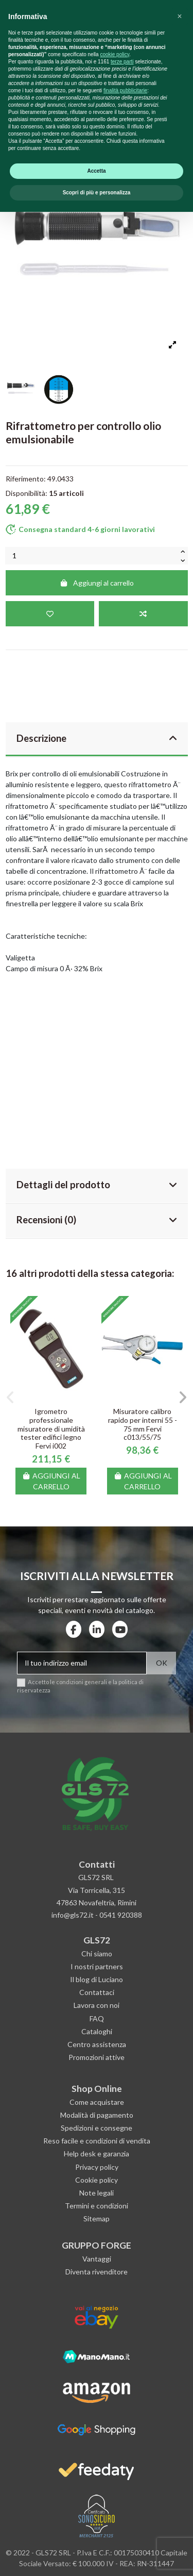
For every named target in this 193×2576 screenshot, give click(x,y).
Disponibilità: (26, 493)
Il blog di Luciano (96, 1979)
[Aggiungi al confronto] (143, 613)
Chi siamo (96, 1953)
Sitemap (96, 2218)
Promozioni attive (96, 2057)
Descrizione (96, 738)
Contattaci (96, 1992)
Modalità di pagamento (96, 2114)
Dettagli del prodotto (96, 1184)
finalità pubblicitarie (125, 2454)
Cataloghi (96, 2031)
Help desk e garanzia (96, 2153)
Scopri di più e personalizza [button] (97, 2557)
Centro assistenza (96, 2044)
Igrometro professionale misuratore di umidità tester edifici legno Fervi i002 (51, 1428)
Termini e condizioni (96, 2205)
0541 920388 (120, 1914)
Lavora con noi (96, 2005)
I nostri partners (97, 1966)
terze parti (122, 2426)
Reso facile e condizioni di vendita (96, 2140)
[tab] (97, 739)
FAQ (97, 2018)
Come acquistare (96, 2102)
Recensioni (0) (96, 1219)
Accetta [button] (96, 2535)
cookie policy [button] (114, 2418)
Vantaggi (96, 2258)
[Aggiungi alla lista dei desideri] (50, 613)
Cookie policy (96, 2179)
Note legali (96, 2192)
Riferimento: (26, 478)
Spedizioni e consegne (96, 2127)
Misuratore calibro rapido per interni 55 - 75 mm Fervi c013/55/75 (142, 1424)
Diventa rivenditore (96, 2271)
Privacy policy (96, 2167)
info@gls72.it (72, 1914)
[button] (11, 1397)
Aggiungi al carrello (96, 582)
